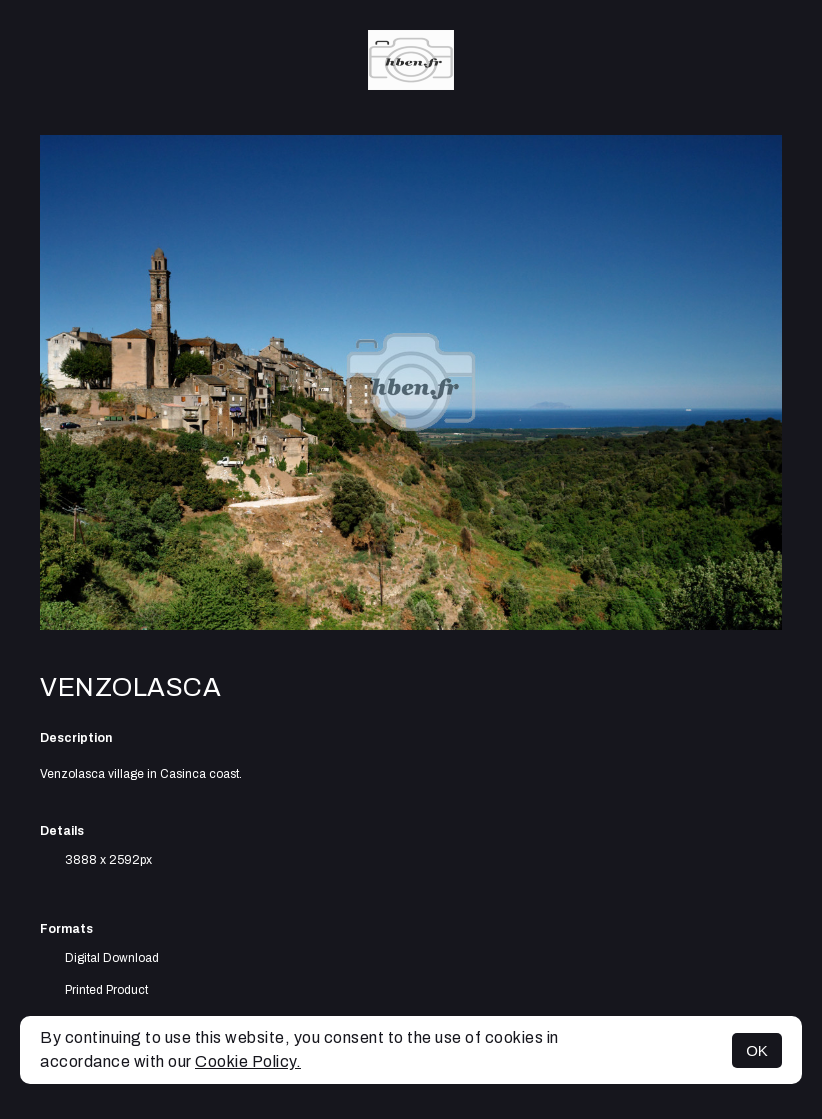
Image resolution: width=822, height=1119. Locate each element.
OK (757, 1050)
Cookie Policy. (248, 1061)
